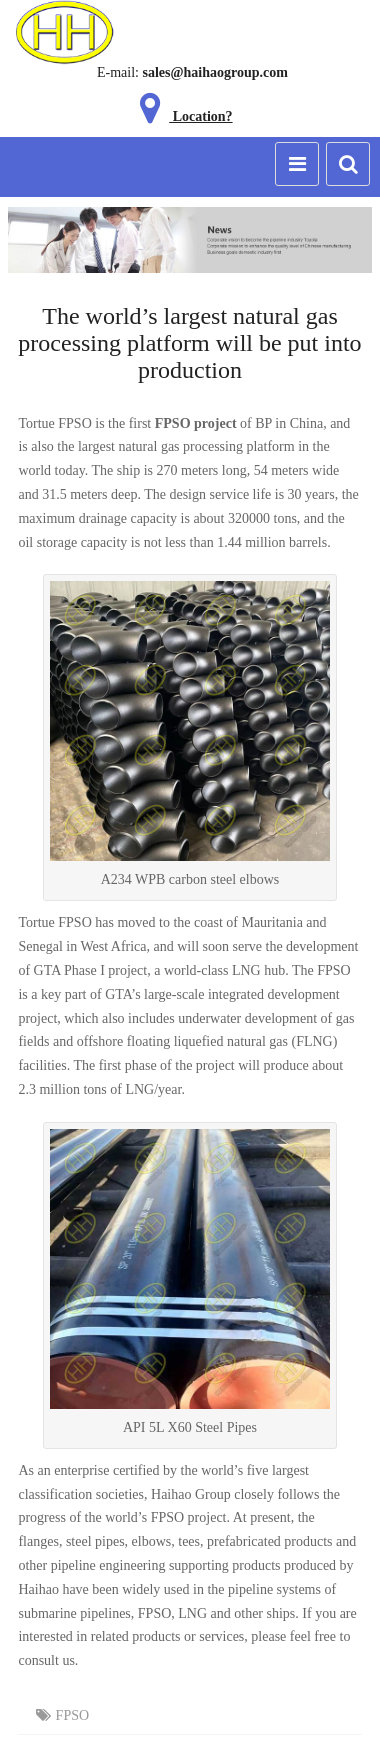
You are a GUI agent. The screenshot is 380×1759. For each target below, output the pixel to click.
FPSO (72, 1715)
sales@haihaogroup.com (214, 72)
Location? (182, 116)
